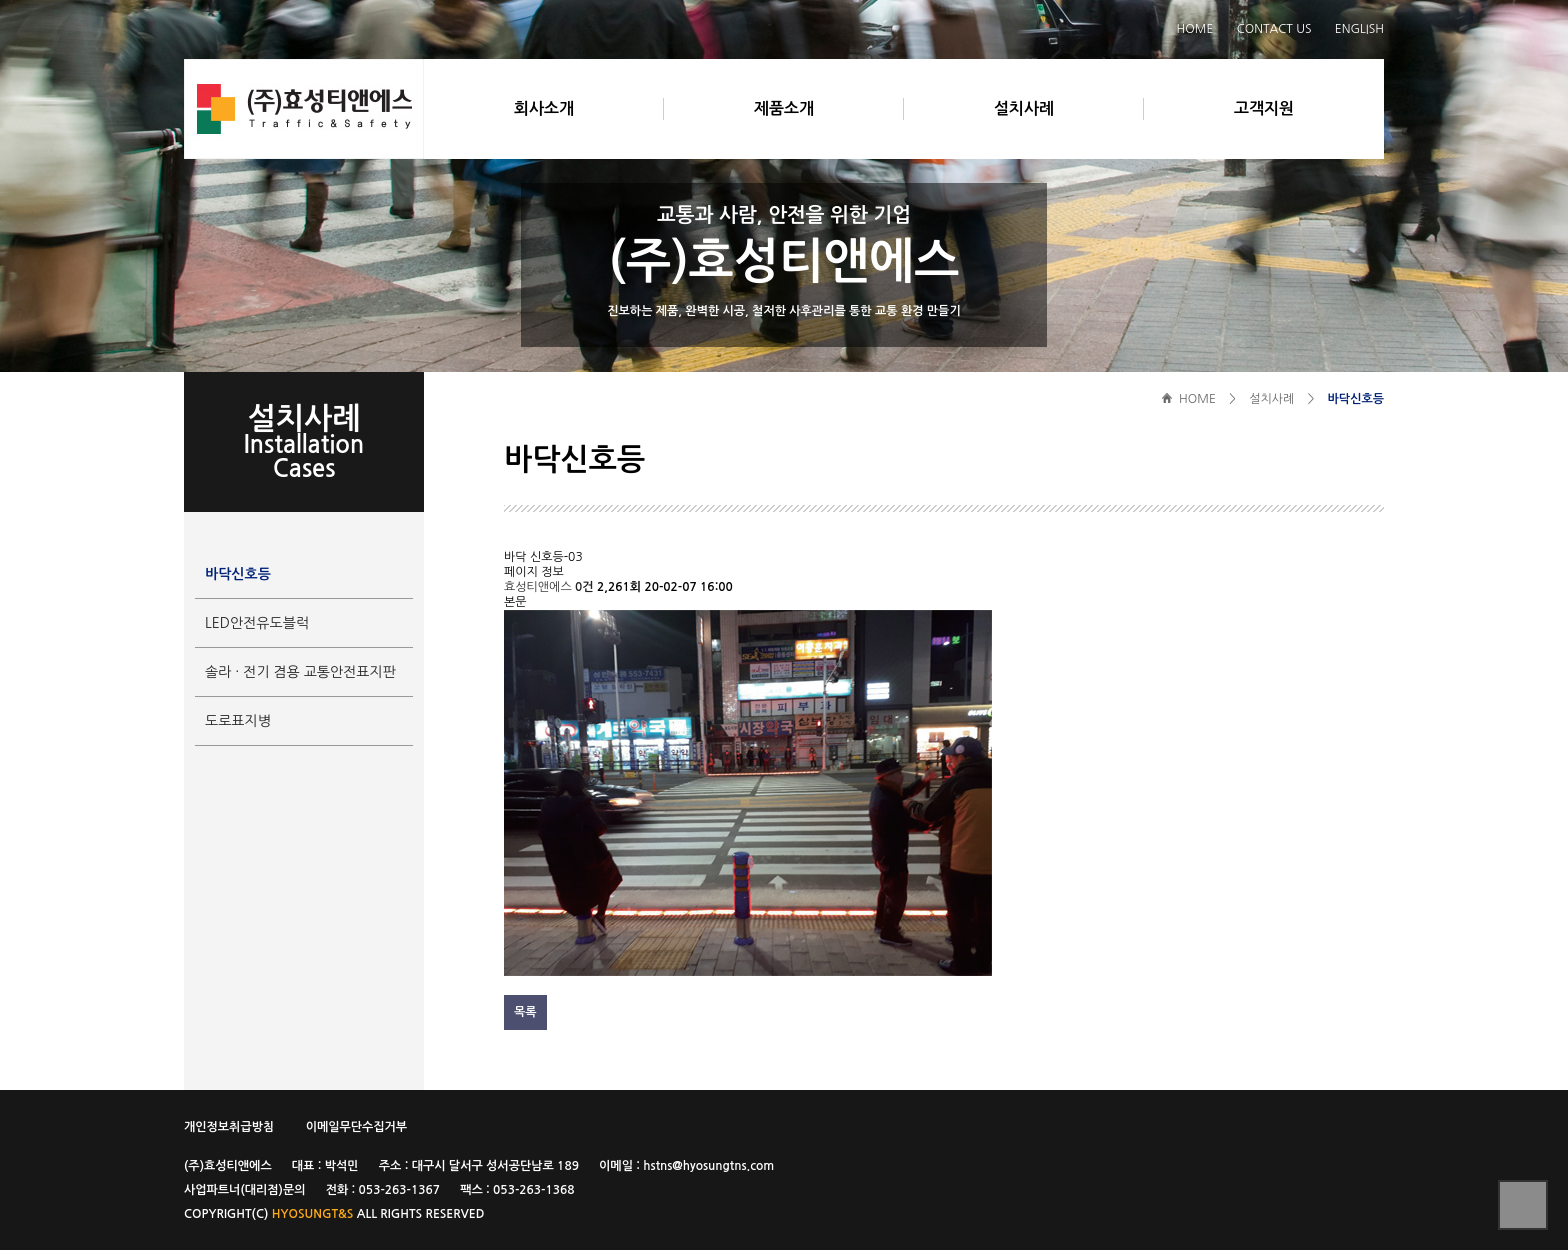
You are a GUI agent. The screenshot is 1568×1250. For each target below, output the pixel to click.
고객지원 (1264, 108)
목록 (525, 1012)
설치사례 (1024, 108)
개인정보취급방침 (229, 1127)
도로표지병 (238, 721)
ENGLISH (1359, 29)
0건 (584, 587)
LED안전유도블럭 (257, 623)
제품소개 (784, 108)
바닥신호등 (238, 574)
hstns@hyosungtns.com (708, 1166)
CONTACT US (1274, 29)
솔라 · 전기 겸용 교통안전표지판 (300, 672)
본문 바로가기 (134, 0)
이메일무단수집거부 (357, 1127)
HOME (1195, 29)
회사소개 (544, 108)
